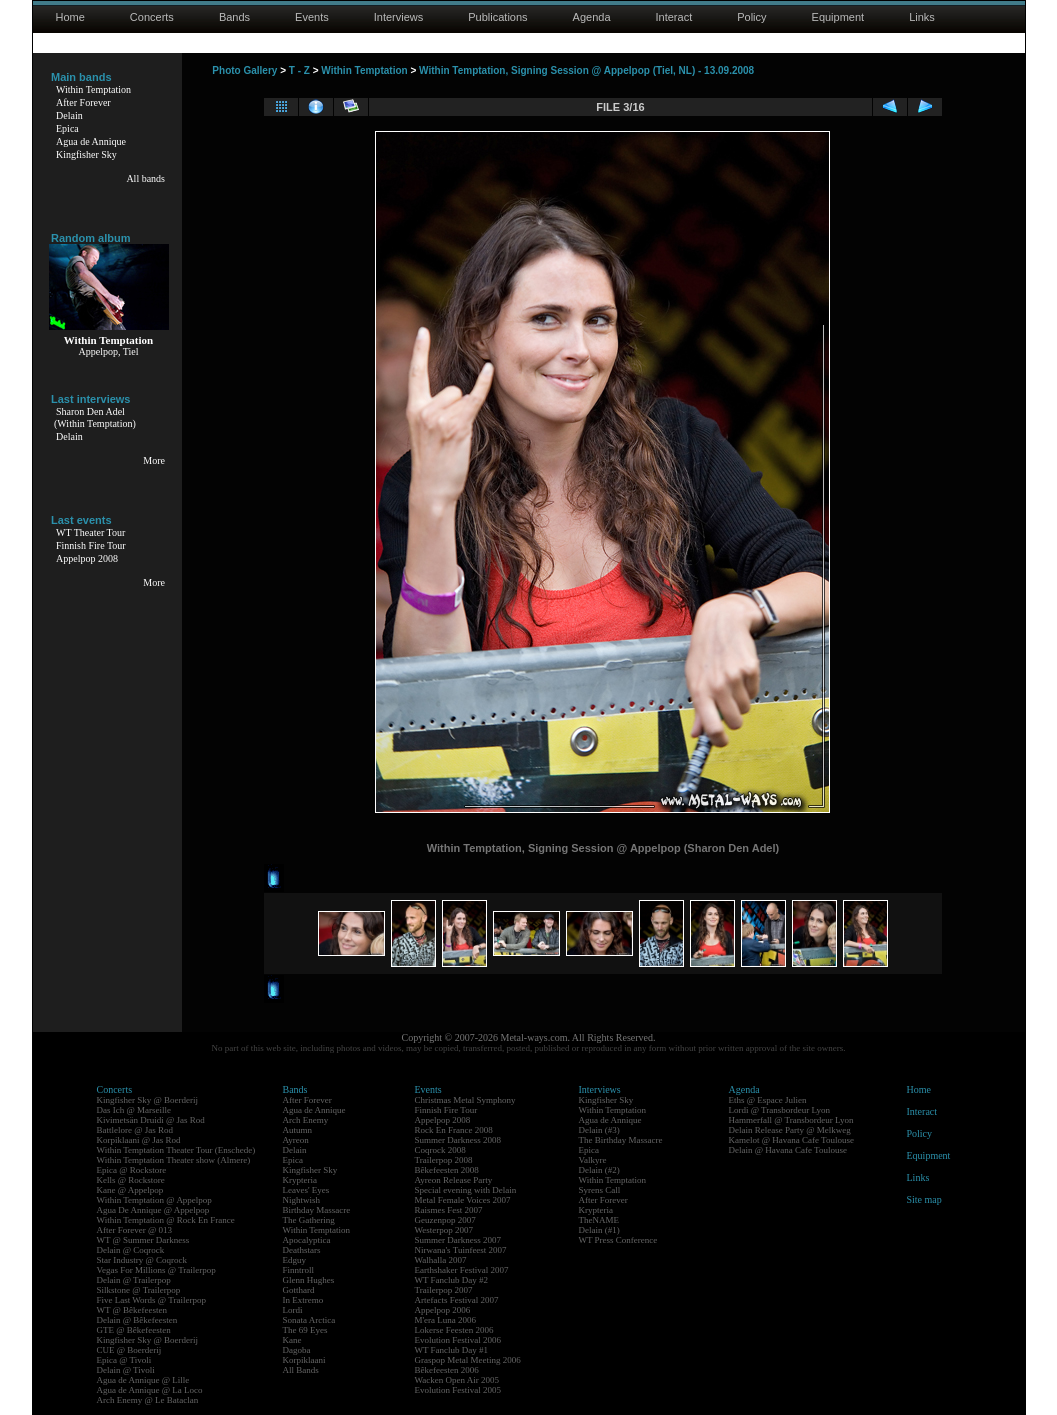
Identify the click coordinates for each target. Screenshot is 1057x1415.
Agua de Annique (91, 141)
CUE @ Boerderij (129, 1350)
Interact (674, 17)
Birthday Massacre (317, 1210)
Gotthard (299, 1290)
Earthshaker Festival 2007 (462, 1270)
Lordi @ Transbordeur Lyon (780, 1110)
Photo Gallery (244, 70)
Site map (924, 1199)
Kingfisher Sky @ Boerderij (148, 1100)
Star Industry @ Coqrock (142, 1260)
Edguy (295, 1260)
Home (70, 17)
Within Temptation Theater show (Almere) (174, 1160)
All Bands (301, 1370)
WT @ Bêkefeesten (132, 1310)
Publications (497, 17)
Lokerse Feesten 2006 (454, 1330)
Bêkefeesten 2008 (447, 1170)
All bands (145, 178)
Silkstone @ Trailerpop (139, 1290)
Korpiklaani (304, 1360)
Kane (292, 1340)
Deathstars (302, 1250)
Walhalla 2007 (441, 1260)
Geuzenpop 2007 (445, 1220)
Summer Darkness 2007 (458, 1240)
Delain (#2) (599, 1170)
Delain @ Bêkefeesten (137, 1320)
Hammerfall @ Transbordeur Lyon (791, 1120)
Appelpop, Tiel (108, 351)
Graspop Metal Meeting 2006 (468, 1360)
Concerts (152, 17)
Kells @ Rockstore (131, 1180)
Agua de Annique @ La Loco (150, 1390)
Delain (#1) (599, 1230)
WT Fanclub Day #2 (452, 1280)
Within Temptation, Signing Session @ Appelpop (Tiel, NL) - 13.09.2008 (586, 70)
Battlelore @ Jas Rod (135, 1130)
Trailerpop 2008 (444, 1160)
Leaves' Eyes (306, 1190)
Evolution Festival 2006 (458, 1340)
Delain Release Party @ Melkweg (790, 1130)
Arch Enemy (306, 1120)
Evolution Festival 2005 (458, 1390)
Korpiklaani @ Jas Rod (139, 1140)
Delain (69, 115)
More (154, 460)
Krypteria (300, 1180)
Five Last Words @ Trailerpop (151, 1300)
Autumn (298, 1130)
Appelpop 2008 (87, 558)
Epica (67, 128)
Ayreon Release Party (454, 1180)
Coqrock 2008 (440, 1150)
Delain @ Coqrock (131, 1250)
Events (312, 17)
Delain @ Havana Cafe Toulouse (788, 1150)
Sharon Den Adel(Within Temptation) (95, 417)
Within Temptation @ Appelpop (154, 1200)
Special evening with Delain (466, 1190)
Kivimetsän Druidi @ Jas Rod (151, 1120)
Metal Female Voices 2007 (463, 1200)
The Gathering (309, 1220)
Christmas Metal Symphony (465, 1100)
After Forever (83, 102)
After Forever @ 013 (135, 1230)
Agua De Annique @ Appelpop (153, 1210)
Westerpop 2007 (444, 1230)
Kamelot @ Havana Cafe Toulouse (791, 1140)
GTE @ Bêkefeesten (134, 1330)
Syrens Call (600, 1190)
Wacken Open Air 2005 (457, 1380)
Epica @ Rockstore (132, 1170)
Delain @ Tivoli (126, 1370)
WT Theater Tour (90, 532)
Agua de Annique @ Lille (143, 1380)
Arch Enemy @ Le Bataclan (148, 1400)
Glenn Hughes (309, 1280)
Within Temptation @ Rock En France (166, 1220)
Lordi (293, 1310)
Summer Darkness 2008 (458, 1140)
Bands (234, 17)
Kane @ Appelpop (130, 1190)
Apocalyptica (307, 1240)
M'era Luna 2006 (446, 1320)
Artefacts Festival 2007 (457, 1300)
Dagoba (297, 1350)
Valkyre (593, 1160)
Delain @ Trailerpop (134, 1280)
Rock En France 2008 (454, 1130)
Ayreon (296, 1140)
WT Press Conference (618, 1240)
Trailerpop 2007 (444, 1290)
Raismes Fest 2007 (449, 1210)
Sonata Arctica (309, 1320)
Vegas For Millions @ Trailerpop (156, 1270)
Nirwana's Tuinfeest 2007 (461, 1250)
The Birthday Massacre (621, 1140)
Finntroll (299, 1270)
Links (922, 17)
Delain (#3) (599, 1130)
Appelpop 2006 (443, 1310)
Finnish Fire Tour (91, 545)
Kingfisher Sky (86, 154)
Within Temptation (93, 89)
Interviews (399, 17)
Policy (751, 17)
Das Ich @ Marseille (134, 1110)
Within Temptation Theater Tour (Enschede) (176, 1150)
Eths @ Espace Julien (768, 1100)
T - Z (299, 70)
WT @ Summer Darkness (143, 1240)
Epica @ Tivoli (124, 1360)
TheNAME (599, 1220)
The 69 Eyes (305, 1330)
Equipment (838, 17)
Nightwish (302, 1200)
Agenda (592, 17)
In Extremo (303, 1300)
